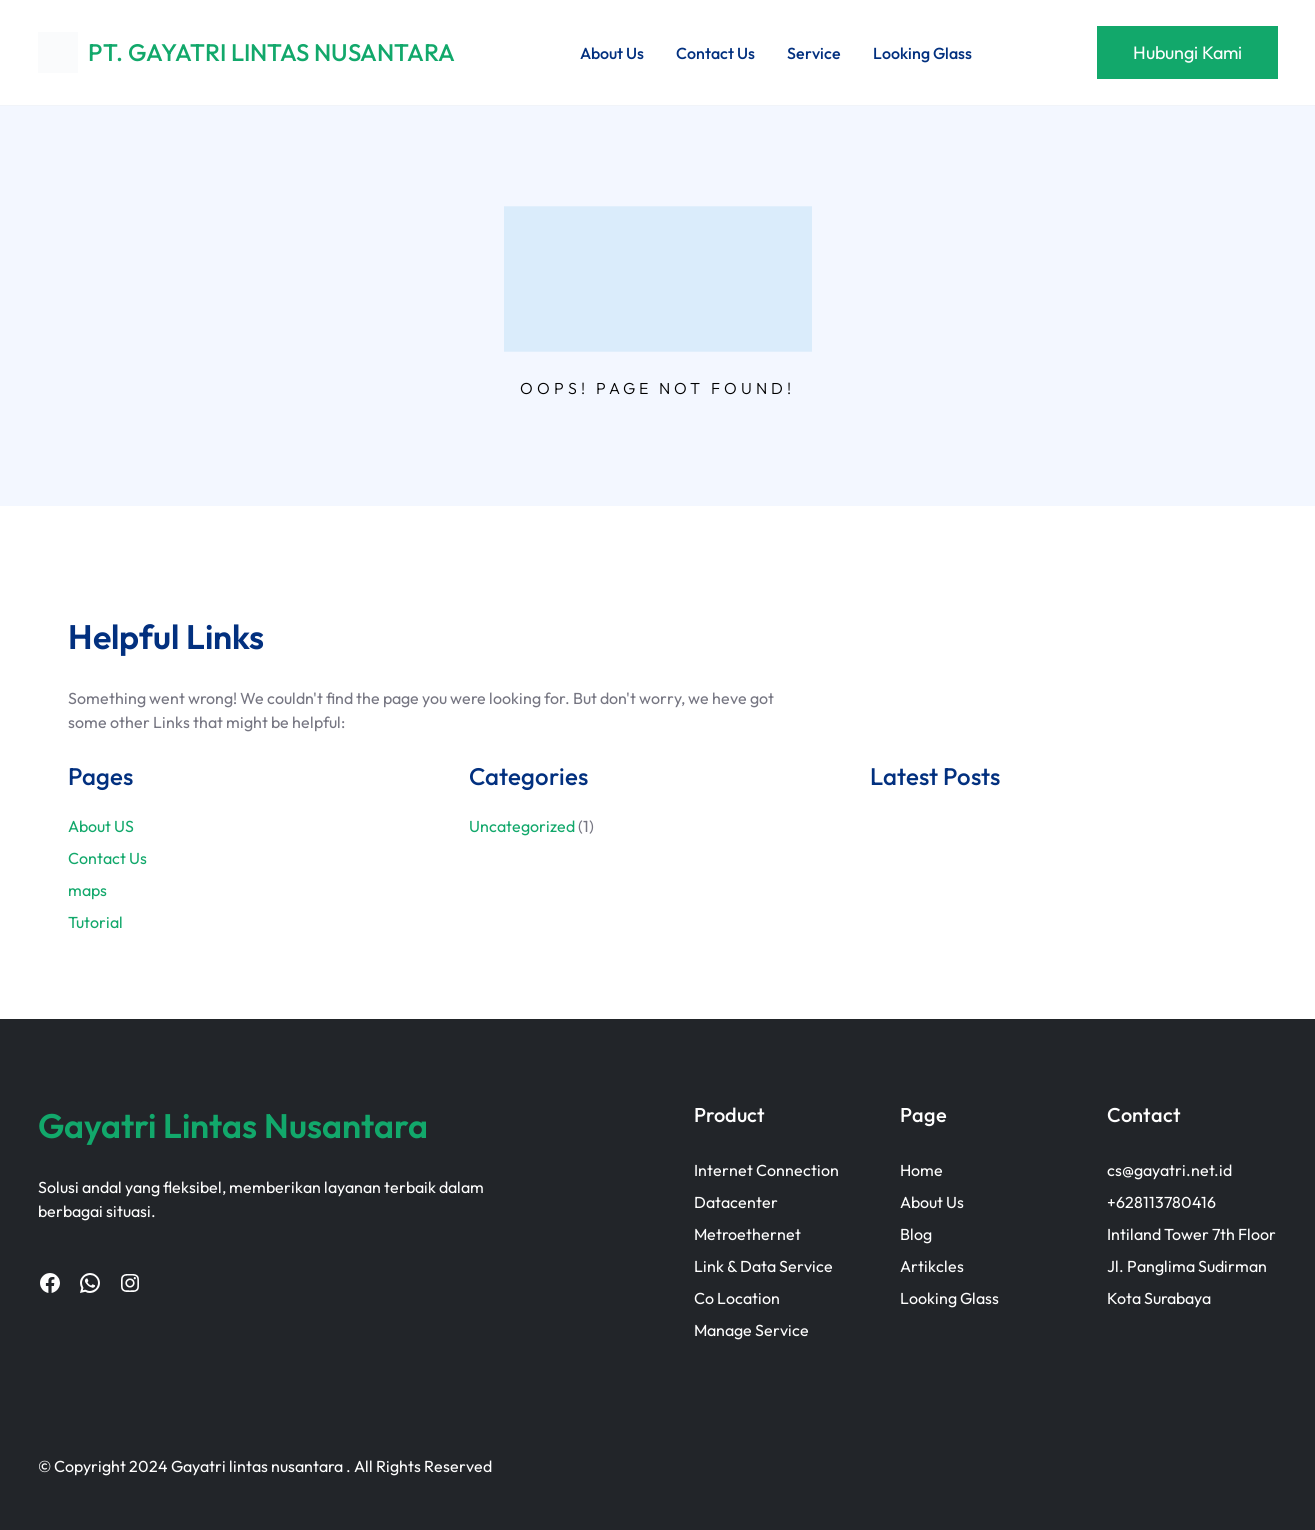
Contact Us (107, 858)
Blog (916, 1234)
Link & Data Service (763, 1266)
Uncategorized (522, 826)
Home (921, 1170)
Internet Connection (766, 1170)
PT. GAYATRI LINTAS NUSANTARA (271, 52)
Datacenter (736, 1202)
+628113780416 (1161, 1202)
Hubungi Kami (1187, 52)
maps (87, 890)
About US (101, 826)
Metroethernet (747, 1234)
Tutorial (95, 922)
